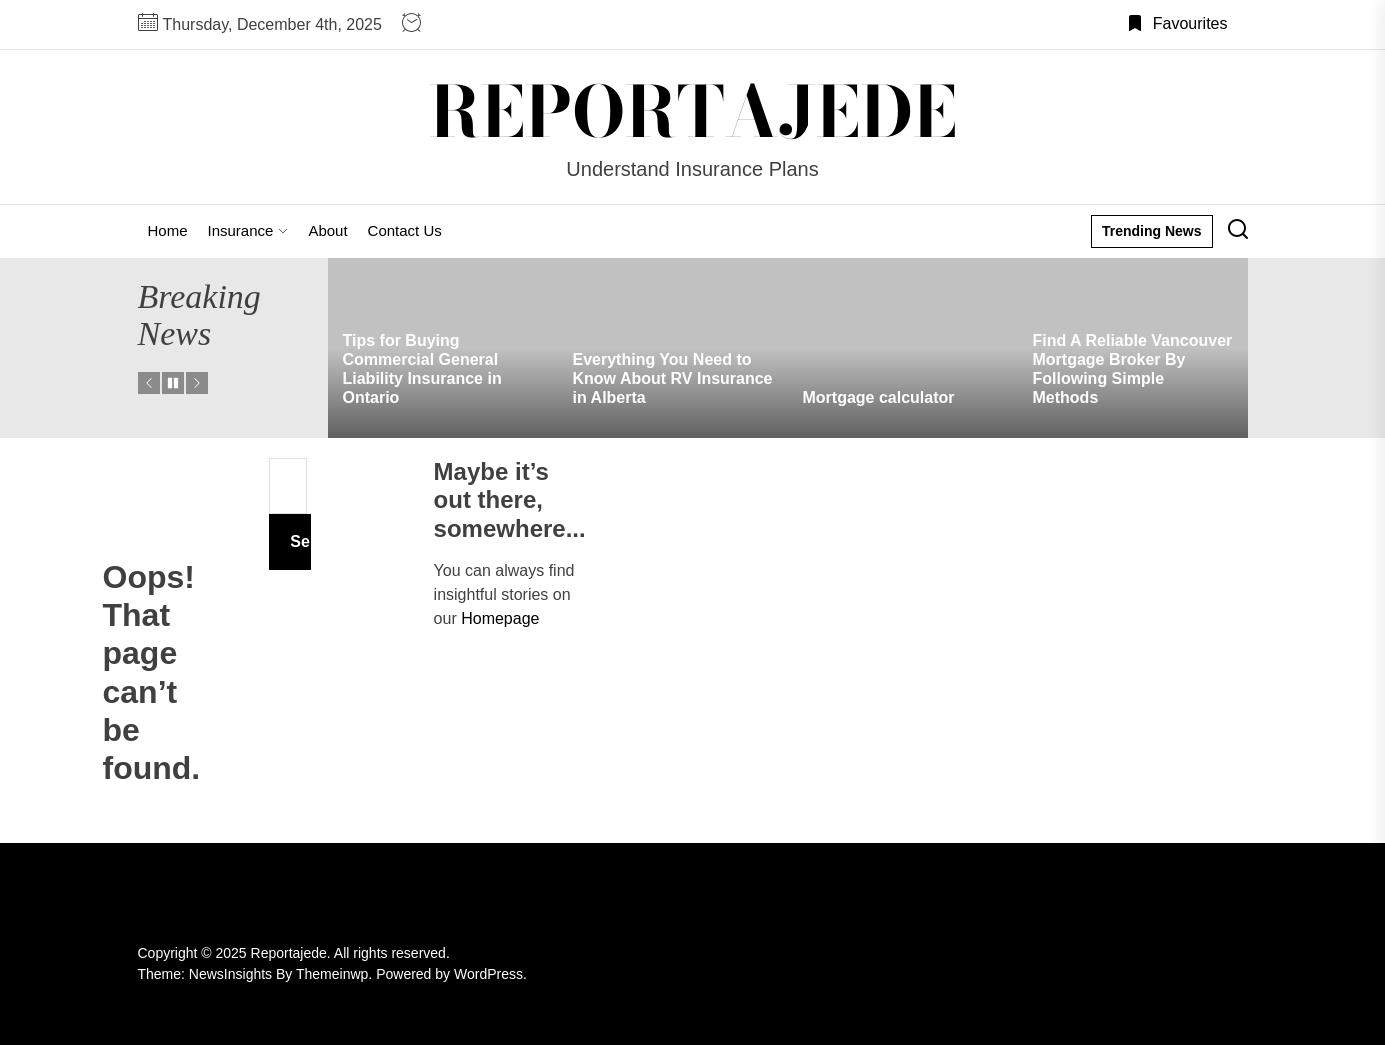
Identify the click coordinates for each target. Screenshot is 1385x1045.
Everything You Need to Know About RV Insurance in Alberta (673, 378)
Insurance (248, 230)
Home (168, 230)
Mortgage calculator (879, 397)
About (327, 230)
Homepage (500, 618)
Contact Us (405, 230)
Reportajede (693, 112)
